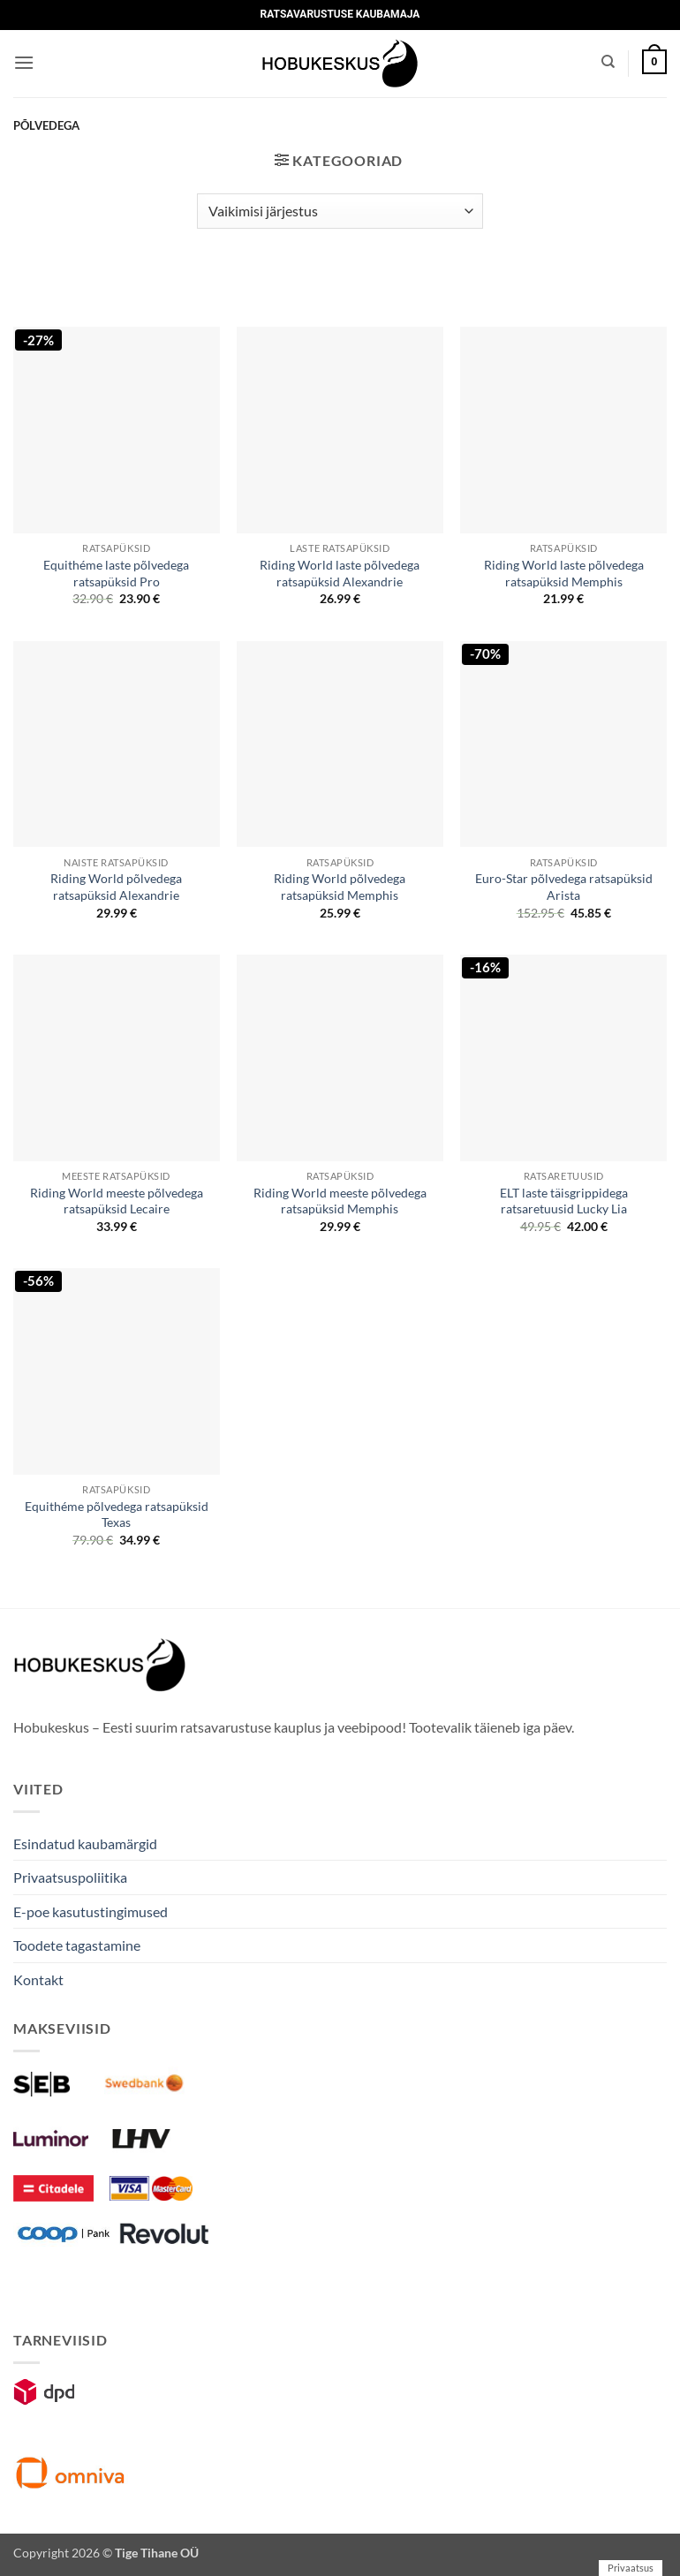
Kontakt (38, 1979)
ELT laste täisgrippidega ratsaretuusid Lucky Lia (564, 1201)
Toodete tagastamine (76, 1945)
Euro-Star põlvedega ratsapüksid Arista (564, 887)
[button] (23, 62)
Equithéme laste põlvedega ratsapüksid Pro (116, 573)
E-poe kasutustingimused (90, 1911)
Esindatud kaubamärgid (85, 1843)
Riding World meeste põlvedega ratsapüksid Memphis (340, 1201)
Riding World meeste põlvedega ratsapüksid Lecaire (116, 1201)
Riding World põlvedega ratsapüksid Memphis (339, 887)
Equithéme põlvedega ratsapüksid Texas (116, 1514)
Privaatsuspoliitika (70, 1877)
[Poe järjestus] (339, 211)
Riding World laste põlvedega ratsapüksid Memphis (564, 573)
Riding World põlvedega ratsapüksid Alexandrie (116, 887)
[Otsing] (608, 62)
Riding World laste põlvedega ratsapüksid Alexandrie (339, 573)
